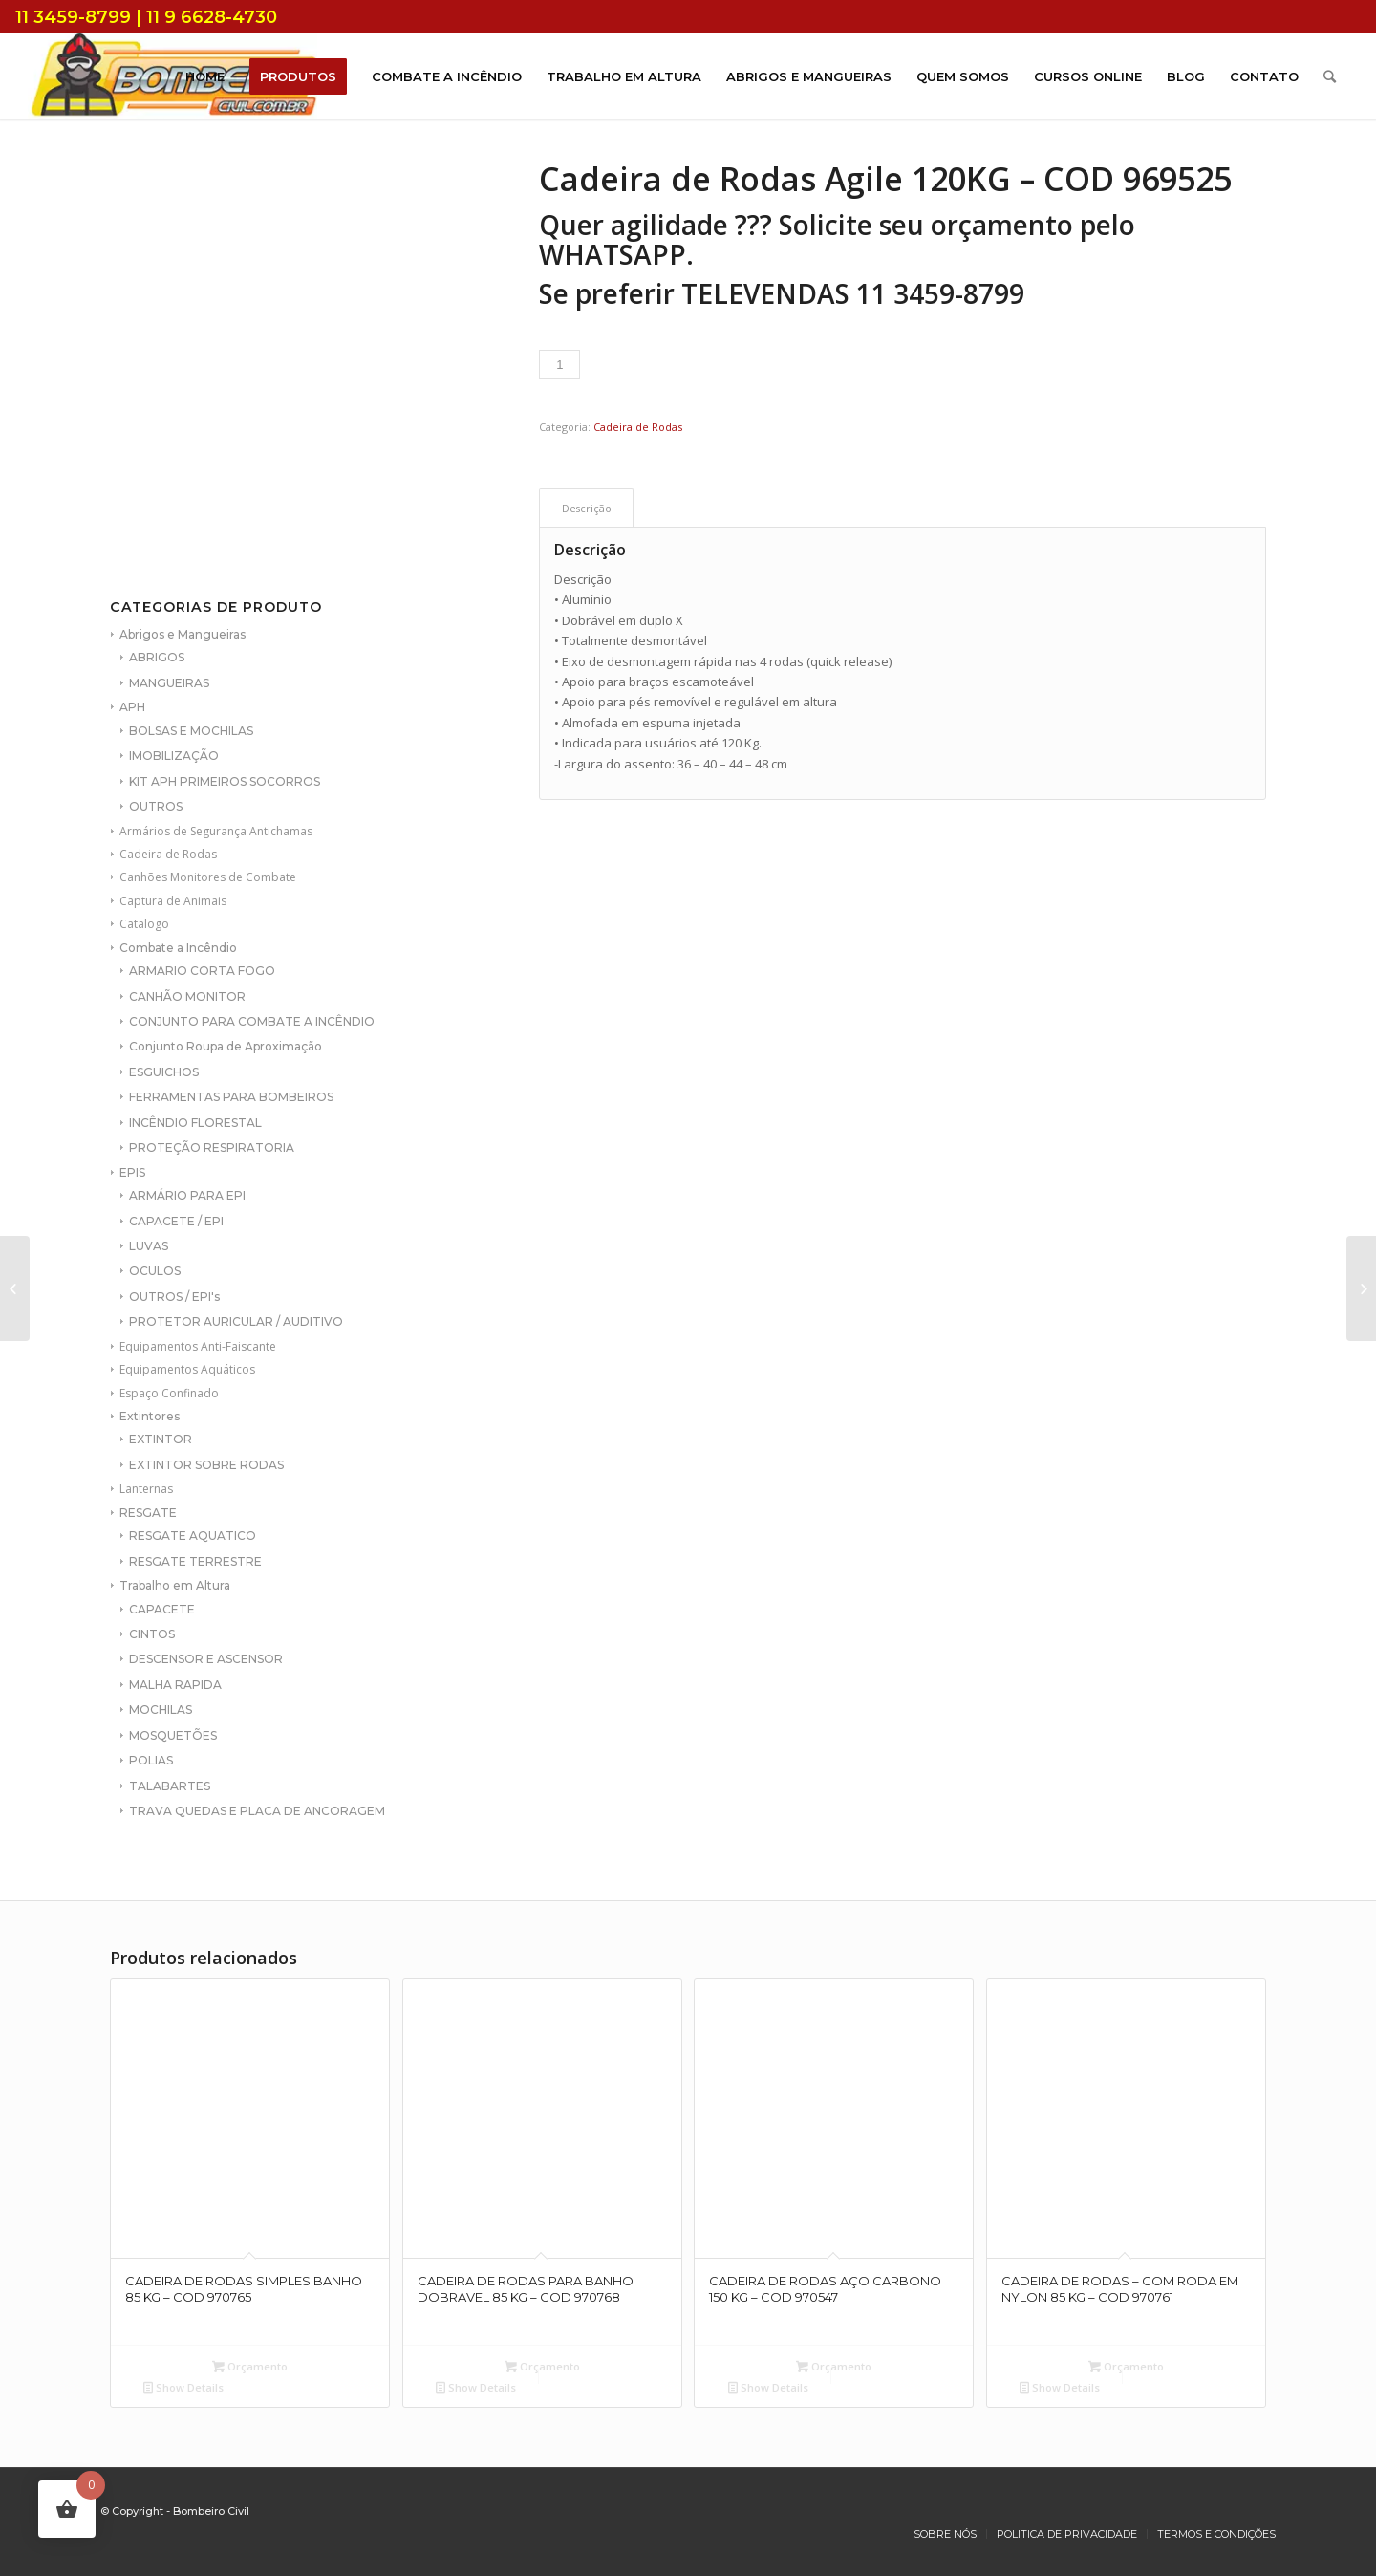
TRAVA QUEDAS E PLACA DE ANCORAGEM (257, 1811)
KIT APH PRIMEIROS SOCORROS (224, 781)
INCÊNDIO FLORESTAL (195, 1122)
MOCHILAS (160, 1709)
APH (132, 707)
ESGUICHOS (164, 1072)
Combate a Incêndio (178, 948)
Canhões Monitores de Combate (207, 877)
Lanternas (146, 1489)
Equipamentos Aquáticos (187, 1369)
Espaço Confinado (169, 1393)
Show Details (183, 2387)
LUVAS (148, 1246)
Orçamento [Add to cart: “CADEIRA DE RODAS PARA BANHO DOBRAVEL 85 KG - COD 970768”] (542, 2366)
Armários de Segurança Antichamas (215, 831)
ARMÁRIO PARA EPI (187, 1195)
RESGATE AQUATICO (192, 1535)
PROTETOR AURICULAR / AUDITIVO (236, 1321)
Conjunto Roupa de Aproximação (225, 1046)
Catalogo (144, 924)
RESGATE (148, 1512)
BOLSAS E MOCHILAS (191, 731)
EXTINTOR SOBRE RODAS (206, 1465)
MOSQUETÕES (173, 1735)
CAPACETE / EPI (176, 1221)
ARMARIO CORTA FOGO (202, 970)
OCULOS (155, 1271)
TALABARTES (169, 1786)
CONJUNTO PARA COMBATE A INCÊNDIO (252, 1021)
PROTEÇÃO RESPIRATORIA (211, 1147)
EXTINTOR (160, 1439)
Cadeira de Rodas (168, 854)
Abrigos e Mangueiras (182, 634)
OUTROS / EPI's (174, 1296)
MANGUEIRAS (169, 683)
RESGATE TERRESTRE (195, 1561)
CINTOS (152, 1634)
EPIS (132, 1172)
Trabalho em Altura (174, 1585)
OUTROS (156, 806)
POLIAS (151, 1760)
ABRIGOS (156, 657)
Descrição (586, 508)
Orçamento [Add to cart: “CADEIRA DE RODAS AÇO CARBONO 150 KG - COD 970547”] (833, 2366)
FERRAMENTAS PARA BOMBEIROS (231, 1097)
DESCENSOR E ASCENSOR (206, 1659)
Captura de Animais (172, 901)
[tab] (586, 508)
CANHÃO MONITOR (187, 996)
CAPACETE (162, 1609)
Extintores (149, 1416)
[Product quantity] (559, 364)
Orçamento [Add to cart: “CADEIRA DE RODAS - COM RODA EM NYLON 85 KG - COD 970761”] (1126, 2366)
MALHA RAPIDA (175, 1685)
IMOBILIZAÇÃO (174, 755)
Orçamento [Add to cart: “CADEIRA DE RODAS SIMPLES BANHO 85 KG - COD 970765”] (250, 2366)
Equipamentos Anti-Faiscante (197, 1346)
